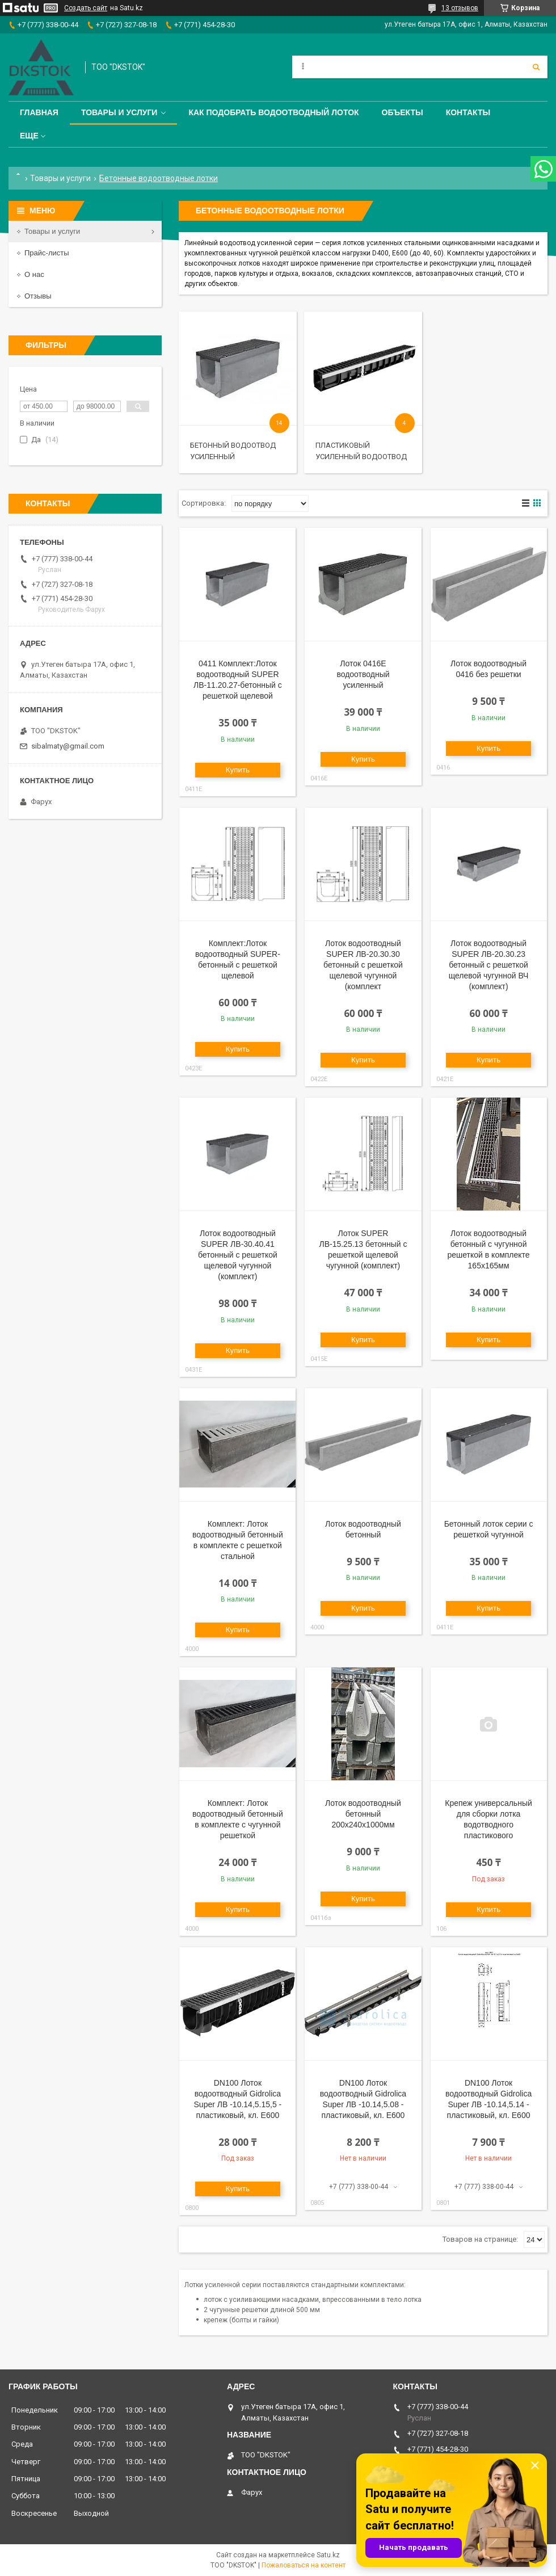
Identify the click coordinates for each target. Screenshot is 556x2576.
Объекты (402, 112)
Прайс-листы (46, 253)
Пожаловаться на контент (304, 2565)
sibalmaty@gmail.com (67, 746)
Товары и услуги (119, 112)
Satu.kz (328, 2555)
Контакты (468, 112)
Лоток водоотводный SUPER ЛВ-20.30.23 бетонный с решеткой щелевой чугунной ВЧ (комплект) (489, 965)
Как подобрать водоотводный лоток (273, 112)
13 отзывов (459, 8)
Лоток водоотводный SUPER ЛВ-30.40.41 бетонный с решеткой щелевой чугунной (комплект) (237, 1255)
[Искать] (536, 67)
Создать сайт (85, 8)
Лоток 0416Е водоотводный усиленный (362, 674)
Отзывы (38, 296)
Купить (238, 770)
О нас (34, 274)
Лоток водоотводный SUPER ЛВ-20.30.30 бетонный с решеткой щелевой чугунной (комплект (363, 965)
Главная (39, 112)
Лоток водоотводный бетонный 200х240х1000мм (363, 1813)
